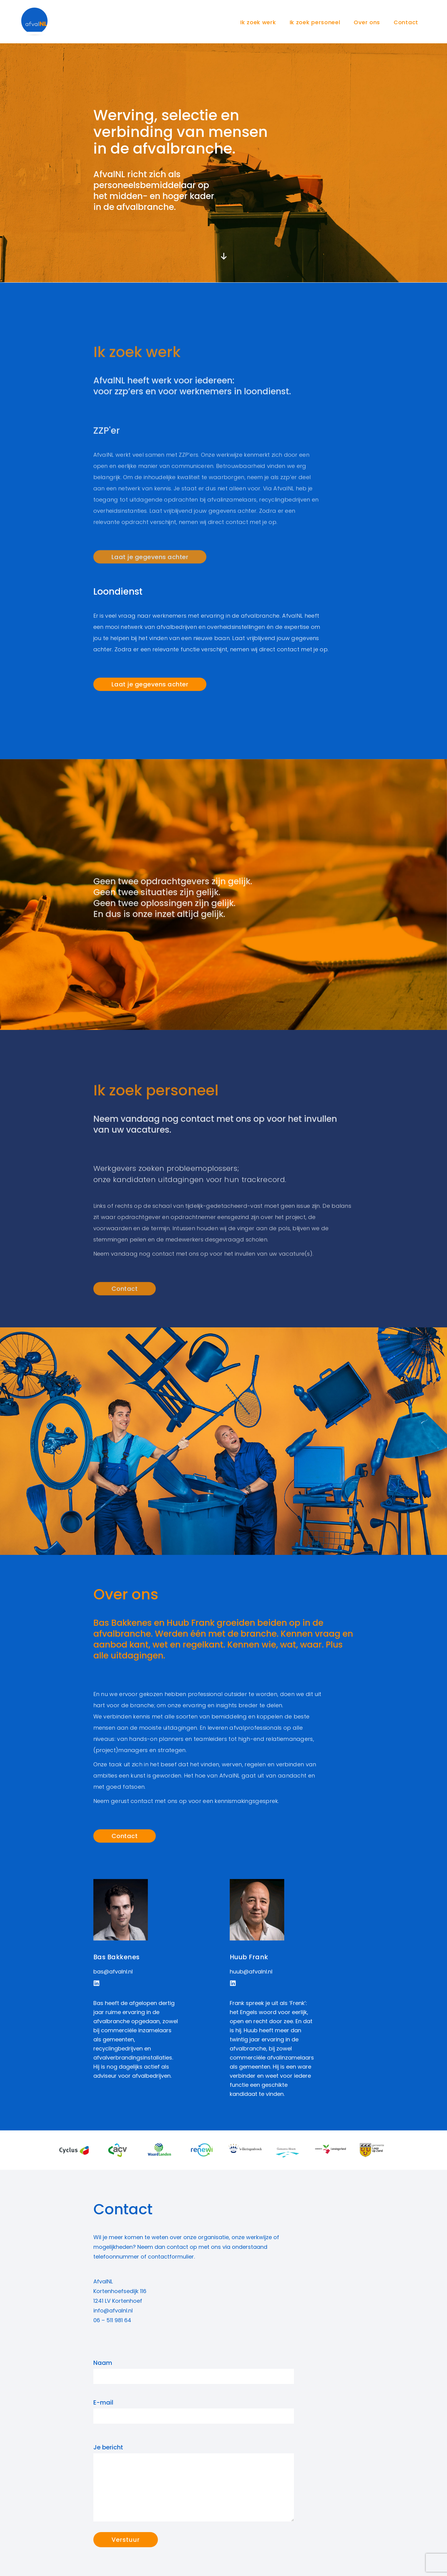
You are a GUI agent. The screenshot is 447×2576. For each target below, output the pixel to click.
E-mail (193, 2411)
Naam (193, 2371)
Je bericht (193, 2482)
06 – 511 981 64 (112, 2320)
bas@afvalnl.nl (113, 1971)
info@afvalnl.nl (113, 2310)
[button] (96, 1983)
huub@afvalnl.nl (251, 1971)
